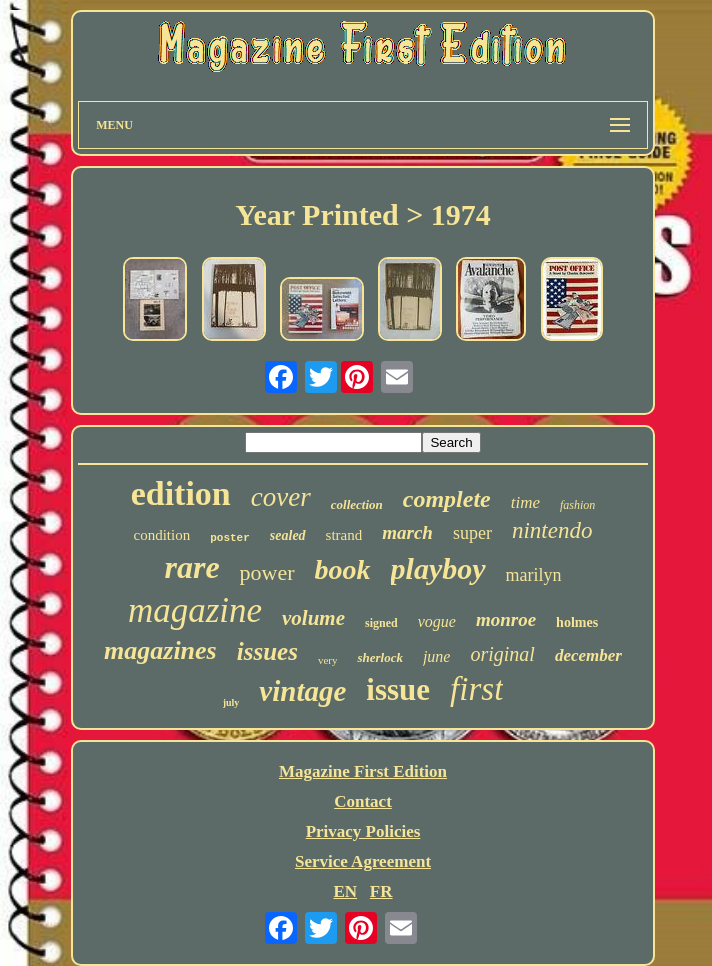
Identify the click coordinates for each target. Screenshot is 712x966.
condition (162, 535)
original (502, 654)
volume (313, 618)
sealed (288, 535)
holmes (577, 622)
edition (181, 493)
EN (345, 891)
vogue (437, 621)
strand (344, 535)
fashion (577, 505)
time (525, 502)
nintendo (552, 530)
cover (281, 497)
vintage (302, 691)
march (407, 532)
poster (230, 538)
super (472, 533)
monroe (506, 619)
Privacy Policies (363, 831)
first (476, 689)
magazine (195, 610)
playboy (438, 568)
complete (447, 499)
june (437, 656)
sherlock (380, 657)
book (343, 569)
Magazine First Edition (363, 771)
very (328, 660)
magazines (160, 650)
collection (357, 504)
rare (191, 567)
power (267, 572)
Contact (363, 801)
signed (381, 623)
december (588, 655)
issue (398, 689)
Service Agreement (363, 861)
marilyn (534, 575)
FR (381, 891)
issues (267, 651)
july (231, 702)
